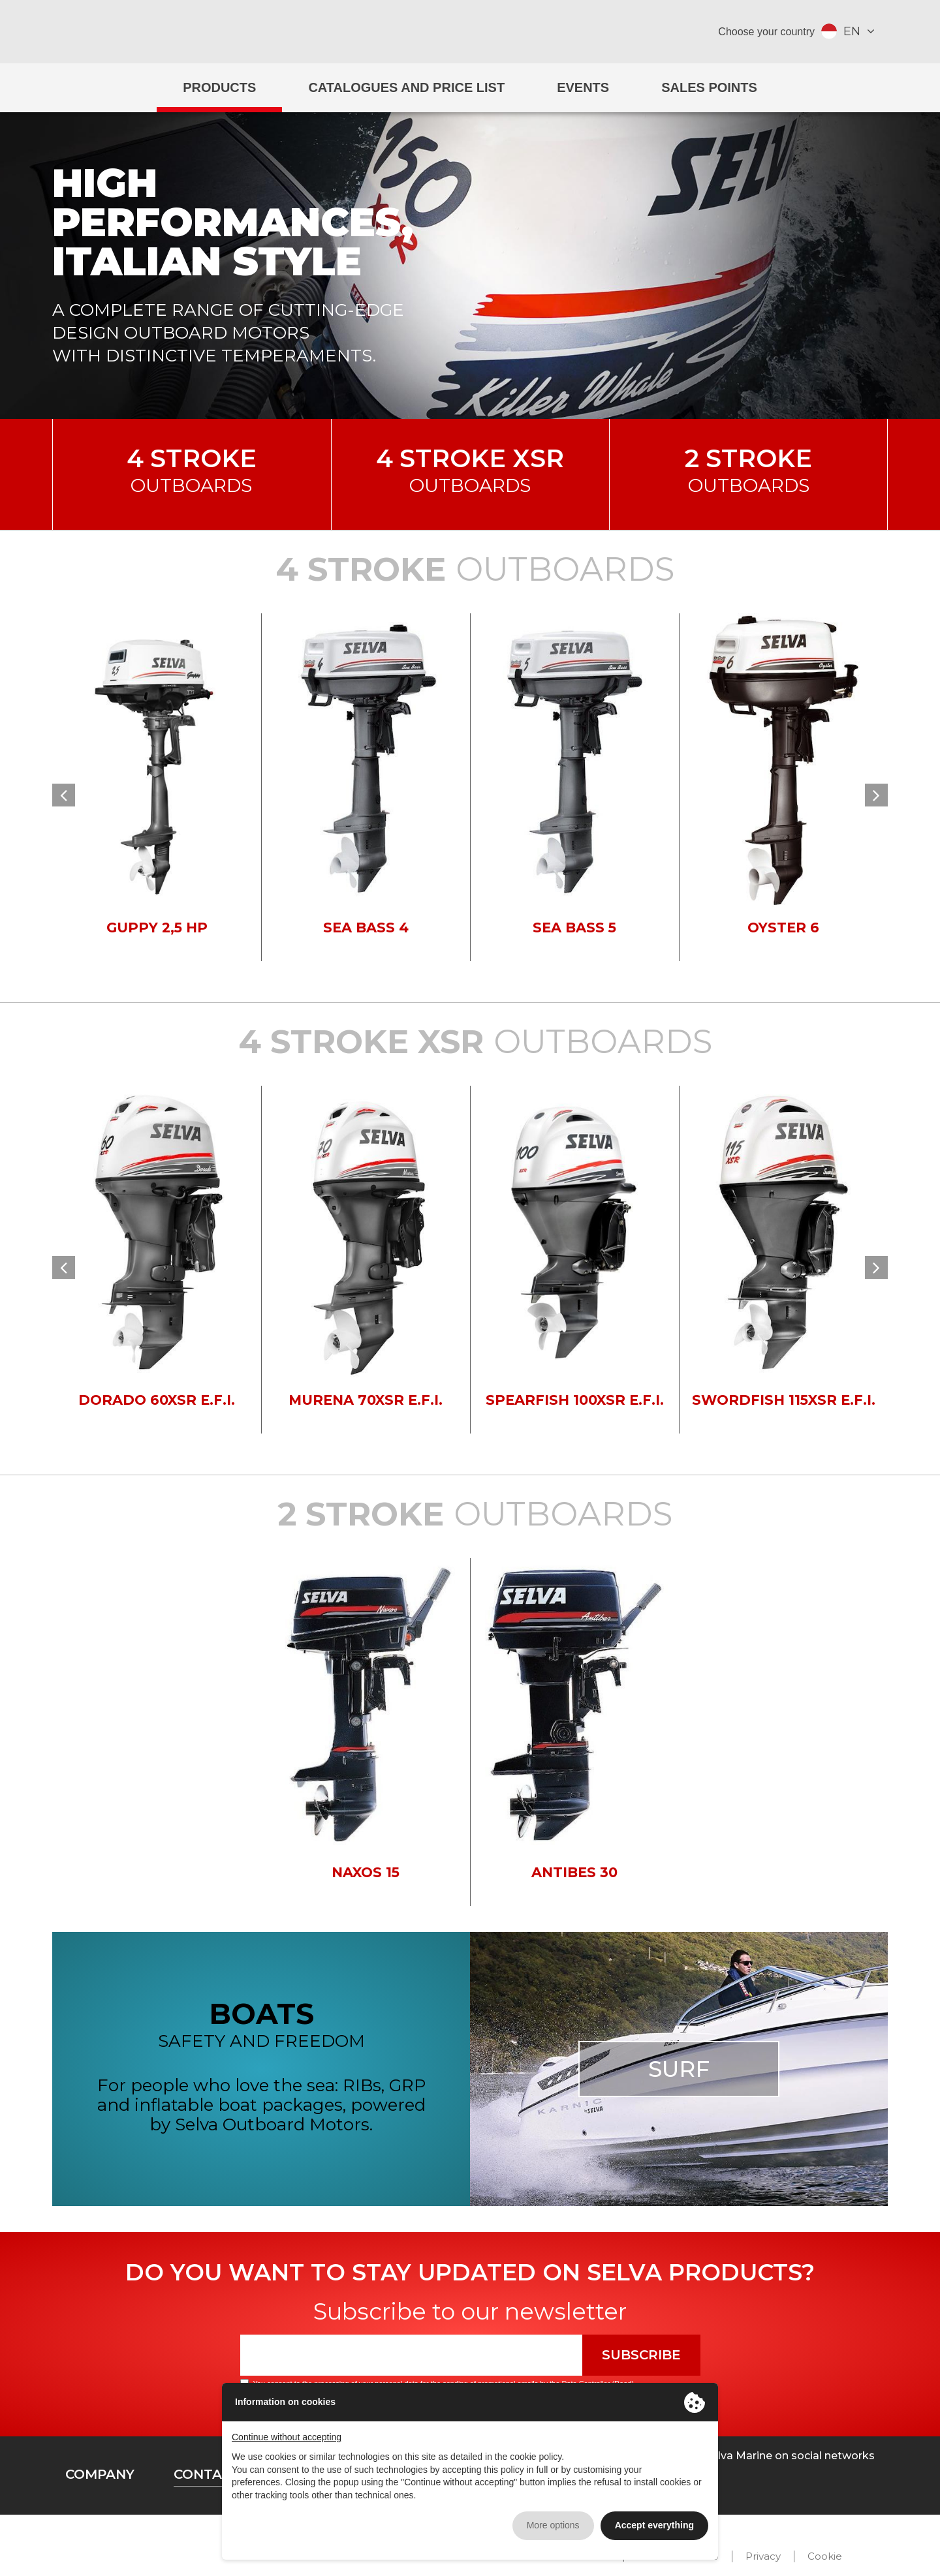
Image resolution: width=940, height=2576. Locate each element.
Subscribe (641, 2355)
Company (99, 2474)
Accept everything (654, 2525)
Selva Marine (469, 32)
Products (219, 87)
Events (583, 87)
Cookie (824, 2556)
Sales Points (709, 87)
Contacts (211, 2474)
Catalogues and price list (406, 87)
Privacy (763, 2556)
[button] (63, 795)
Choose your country (766, 31)
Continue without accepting (286, 2437)
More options (553, 2525)
